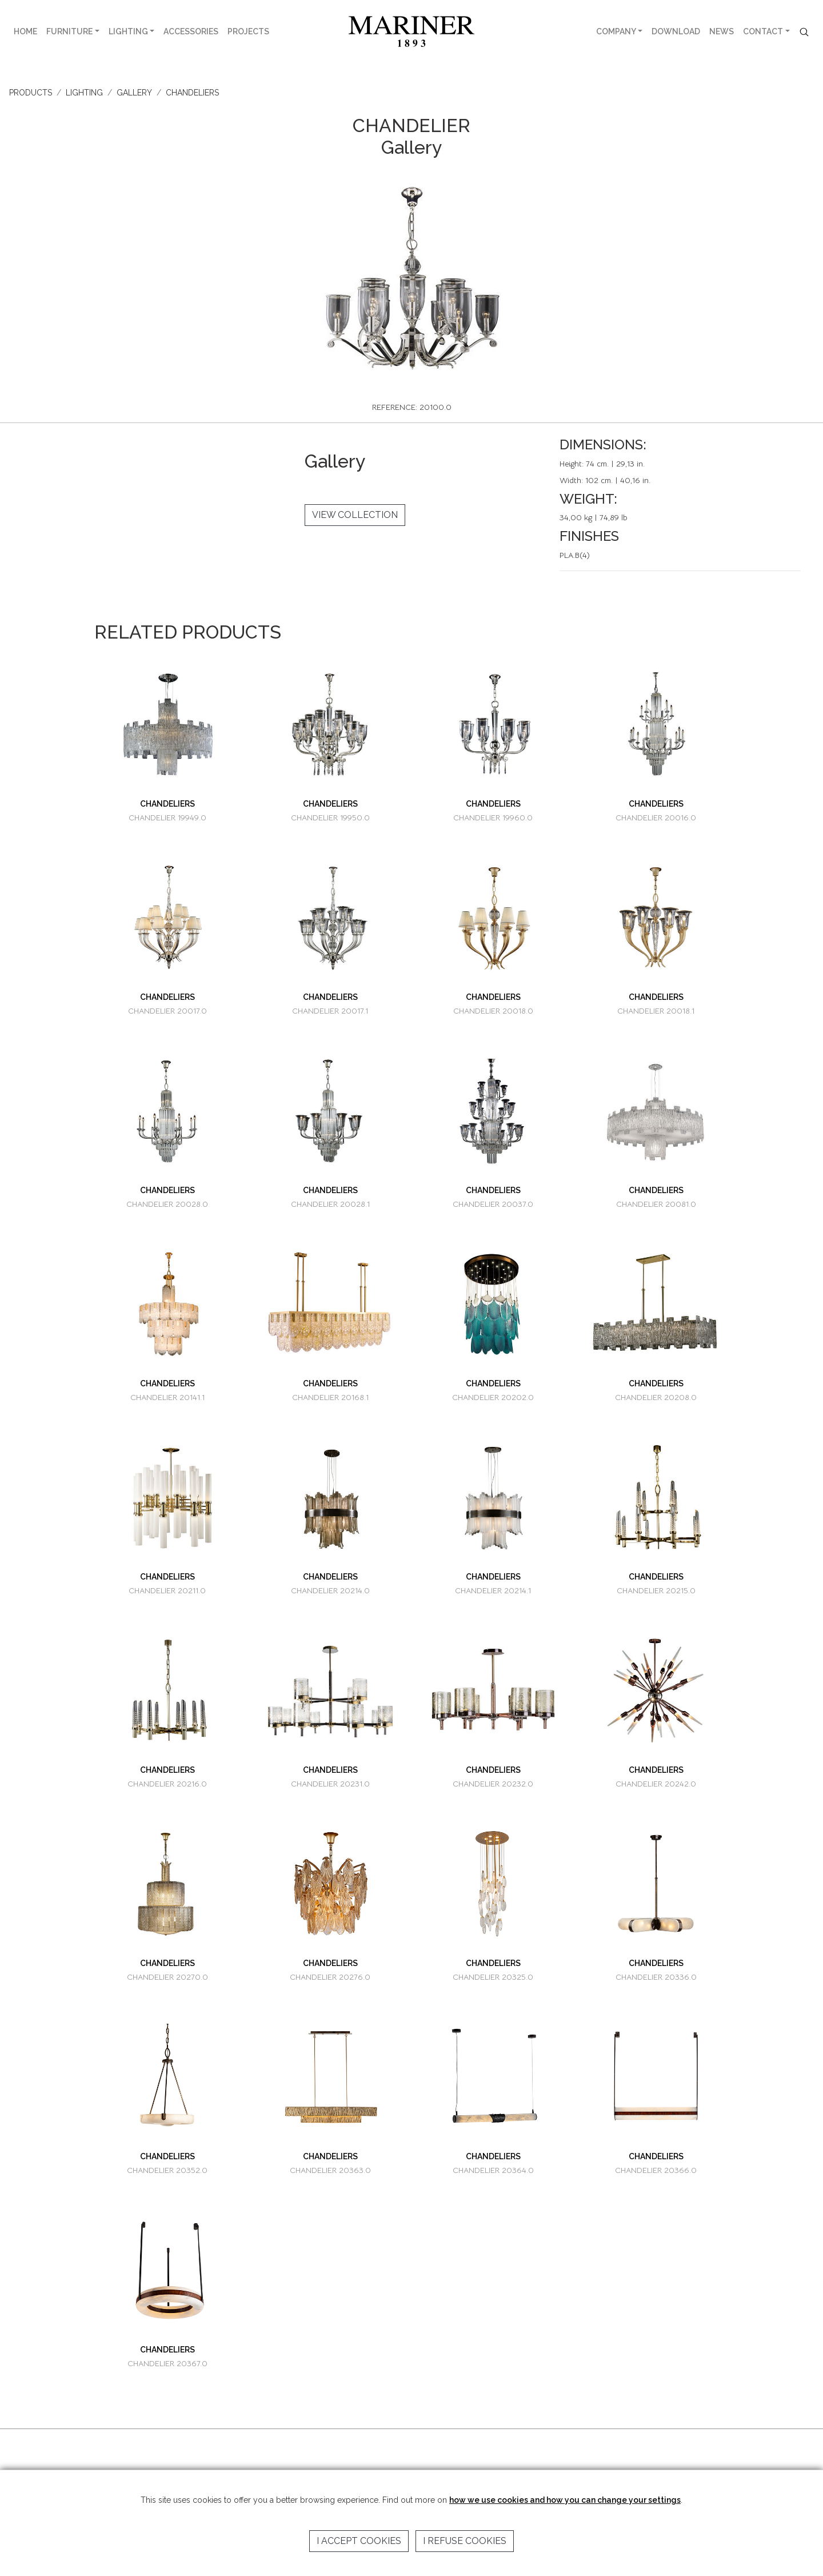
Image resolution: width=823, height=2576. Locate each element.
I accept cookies (359, 2540)
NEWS (721, 31)
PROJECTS (248, 31)
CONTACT (763, 31)
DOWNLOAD (676, 31)
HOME (25, 31)
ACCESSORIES (190, 31)
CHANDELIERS (192, 92)
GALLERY (134, 92)
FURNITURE (69, 31)
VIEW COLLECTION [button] (355, 514)
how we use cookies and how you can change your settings (565, 2500)
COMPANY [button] (616, 31)
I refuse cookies (464, 2540)
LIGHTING (128, 31)
